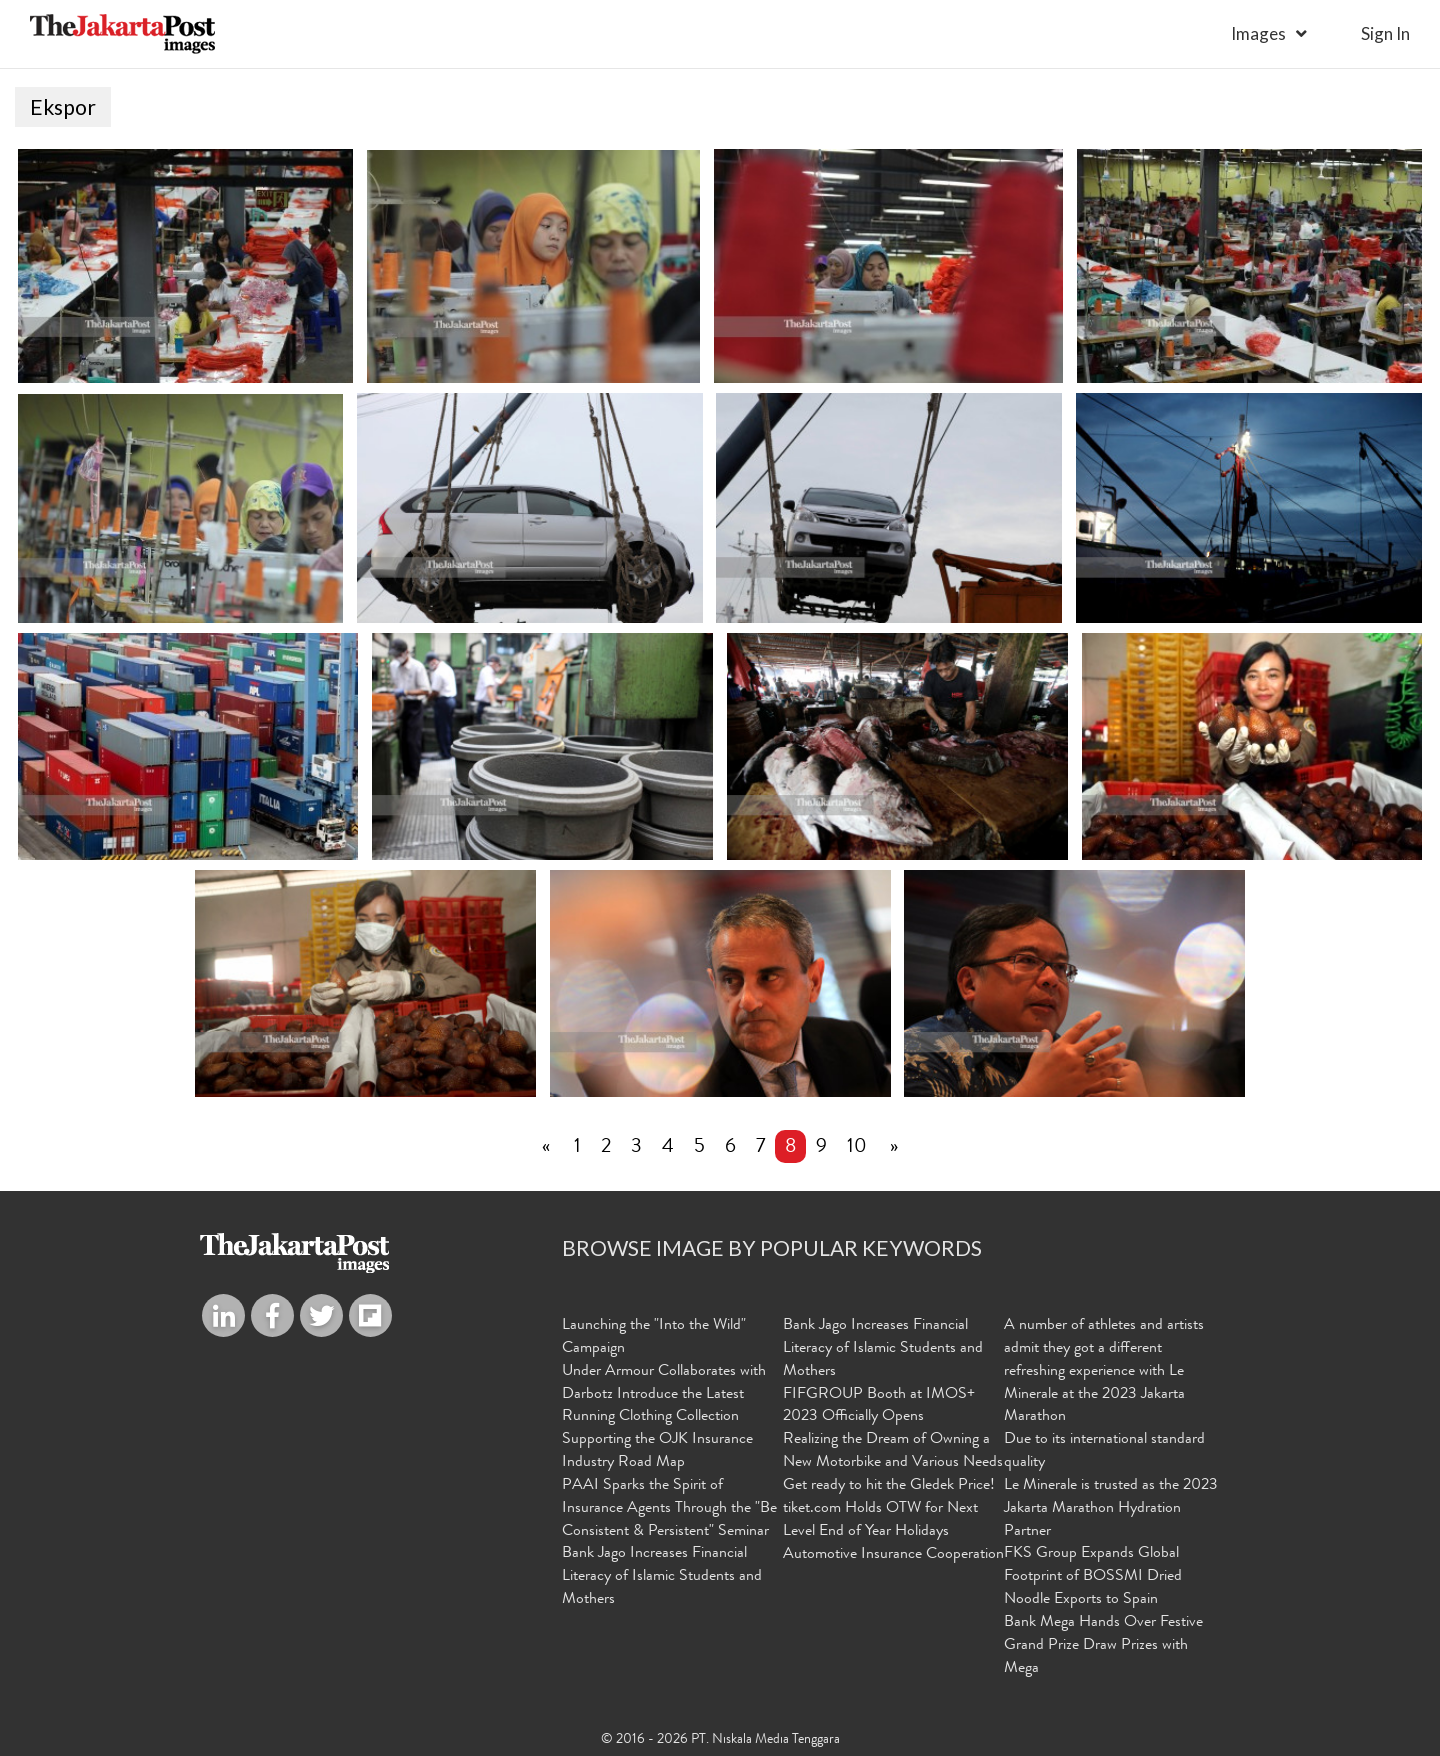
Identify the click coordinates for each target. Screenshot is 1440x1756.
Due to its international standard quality (1104, 1451)
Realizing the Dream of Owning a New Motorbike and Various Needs (893, 1451)
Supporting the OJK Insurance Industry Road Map (657, 1451)
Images (1258, 33)
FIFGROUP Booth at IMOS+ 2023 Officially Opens (879, 1406)
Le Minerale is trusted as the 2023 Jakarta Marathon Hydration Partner (1111, 1509)
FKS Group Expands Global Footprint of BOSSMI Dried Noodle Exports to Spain (1093, 1578)
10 (857, 1148)
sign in (1385, 33)
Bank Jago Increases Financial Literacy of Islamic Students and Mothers (662, 1578)
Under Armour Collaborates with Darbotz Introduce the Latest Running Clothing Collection (664, 1395)
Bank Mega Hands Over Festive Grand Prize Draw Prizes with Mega (1103, 1646)
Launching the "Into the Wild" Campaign (654, 1337)
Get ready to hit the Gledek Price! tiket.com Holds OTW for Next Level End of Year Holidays (889, 1509)
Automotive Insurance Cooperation (893, 1556)
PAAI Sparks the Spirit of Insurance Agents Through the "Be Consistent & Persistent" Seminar (669, 1509)
